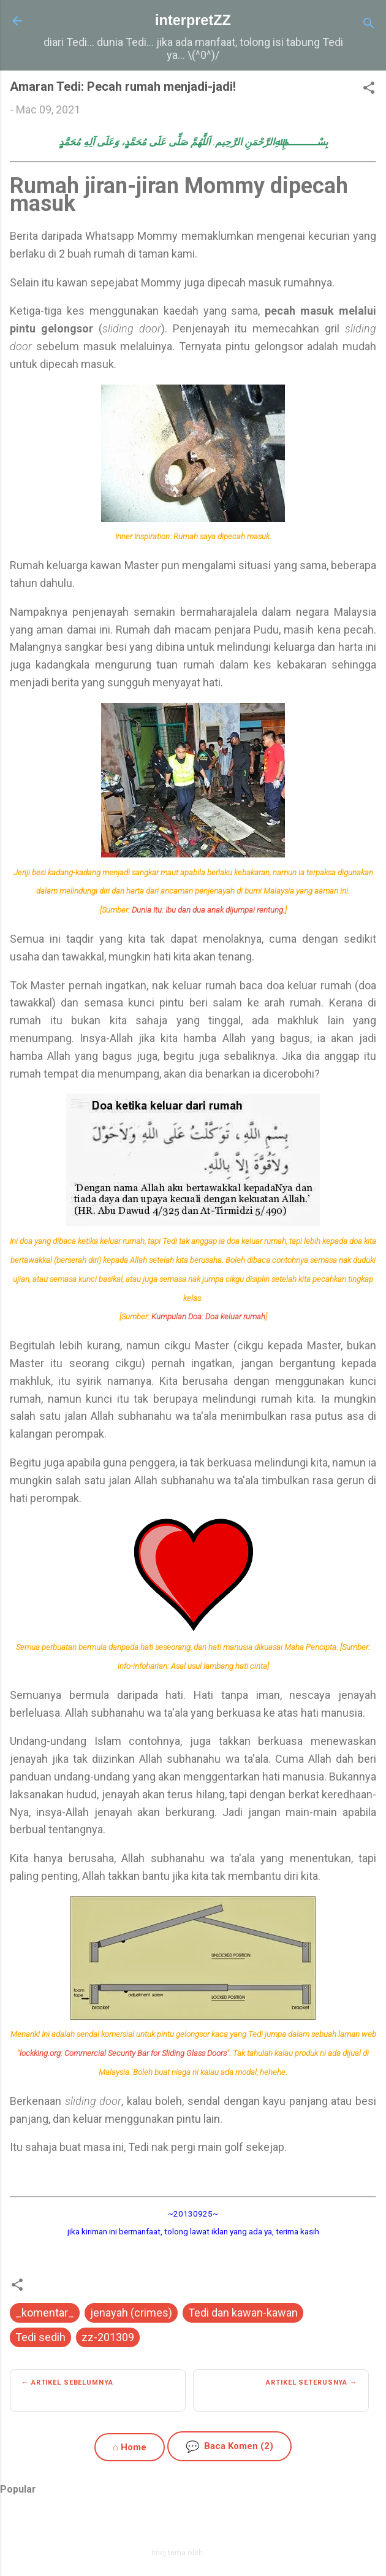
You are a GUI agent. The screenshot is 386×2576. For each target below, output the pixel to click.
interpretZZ (193, 20)
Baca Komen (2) (229, 2446)
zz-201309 (107, 2337)
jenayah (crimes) (131, 2312)
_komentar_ (44, 2312)
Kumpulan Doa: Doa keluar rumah (208, 1316)
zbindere (220, 2552)
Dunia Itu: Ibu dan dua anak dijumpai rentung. (208, 909)
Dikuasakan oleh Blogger (193, 2526)
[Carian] (368, 25)
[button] (368, 89)
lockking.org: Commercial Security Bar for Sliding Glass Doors (123, 2053)
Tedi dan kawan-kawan (243, 2312)
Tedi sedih (40, 2337)
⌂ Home (129, 2447)
